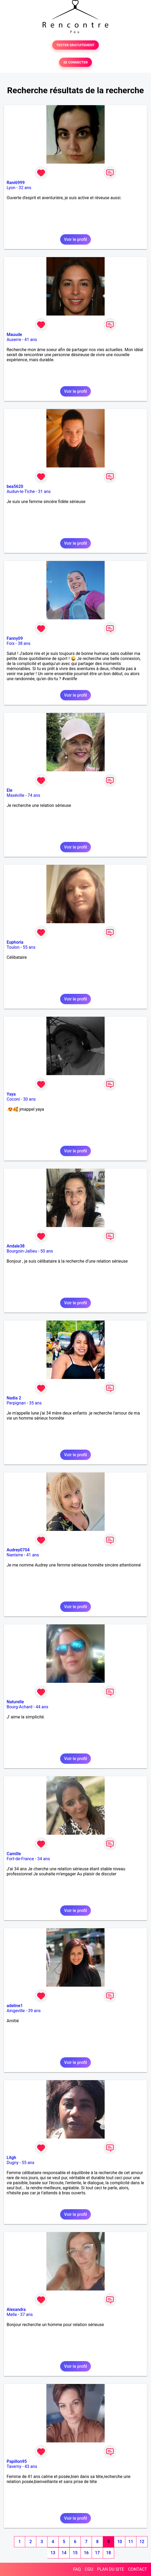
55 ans (29, 947)
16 (86, 2552)
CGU (89, 2569)
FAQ (77, 2569)
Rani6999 (16, 182)
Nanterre (15, 1554)
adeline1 (15, 2005)
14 (63, 2552)
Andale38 (16, 1246)
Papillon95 (17, 2461)
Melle (12, 2314)
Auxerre (14, 339)
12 (141, 2541)
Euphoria (15, 942)
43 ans (31, 2466)
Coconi (13, 1099)
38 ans (24, 643)
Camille (14, 1853)
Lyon (11, 187)
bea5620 (15, 486)
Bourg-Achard (19, 1706)
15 (75, 2552)
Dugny (13, 2162)
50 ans (46, 1251)
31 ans (44, 491)
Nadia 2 (14, 1397)
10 (119, 2541)
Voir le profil (75, 239)
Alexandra (16, 2309)
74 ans (34, 795)
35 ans (35, 1403)
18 (108, 2552)
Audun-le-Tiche (21, 491)
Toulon (13, 947)
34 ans (43, 1858)
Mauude (14, 334)
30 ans (29, 1099)
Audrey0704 (18, 1549)
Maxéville (15, 795)
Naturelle (15, 1701)
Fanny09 (15, 638)
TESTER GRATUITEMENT (75, 45)
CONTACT (137, 2569)
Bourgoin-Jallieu (22, 1251)
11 (130, 2541)
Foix (11, 643)
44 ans (42, 1706)
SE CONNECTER (75, 62)
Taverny (14, 2466)
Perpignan (16, 1403)
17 (97, 2552)
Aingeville (16, 2010)
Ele (9, 790)
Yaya (11, 1094)
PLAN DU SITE (110, 2569)
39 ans (34, 2010)
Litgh (11, 2157)
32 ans (25, 187)
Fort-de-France (20, 1858)
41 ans (30, 339)
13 (52, 2552)
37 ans (26, 2314)
